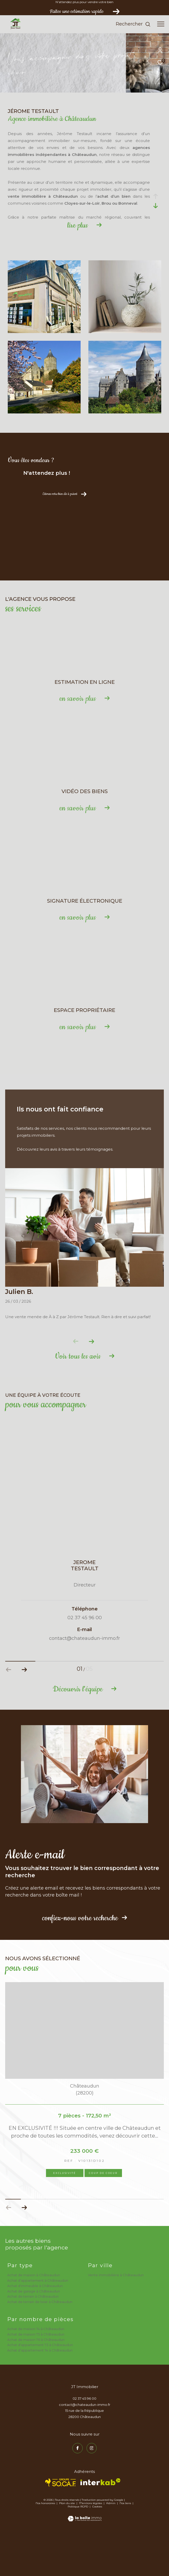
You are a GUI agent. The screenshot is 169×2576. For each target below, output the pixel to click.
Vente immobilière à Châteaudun (116, 2318)
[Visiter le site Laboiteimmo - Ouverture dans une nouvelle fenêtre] (85, 2558)
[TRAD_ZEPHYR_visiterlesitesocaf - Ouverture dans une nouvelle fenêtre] (60, 2526)
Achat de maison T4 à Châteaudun (35, 2372)
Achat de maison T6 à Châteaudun (36, 2383)
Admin (111, 2546)
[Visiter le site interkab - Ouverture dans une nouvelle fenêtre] (100, 2525)
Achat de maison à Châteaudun (33, 2318)
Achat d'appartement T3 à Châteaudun (40, 2388)
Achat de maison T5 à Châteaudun (35, 2377)
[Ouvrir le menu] (160, 24)
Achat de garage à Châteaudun (33, 2334)
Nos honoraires (45, 2546)
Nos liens (126, 2546)
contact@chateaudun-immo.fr (84, 2448)
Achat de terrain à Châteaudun (33, 2339)
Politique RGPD (78, 2550)
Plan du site (67, 2546)
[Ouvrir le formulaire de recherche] (133, 24)
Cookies (97, 2550)
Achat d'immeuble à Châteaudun (35, 2329)
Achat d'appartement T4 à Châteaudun (40, 2393)
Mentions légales (91, 2546)
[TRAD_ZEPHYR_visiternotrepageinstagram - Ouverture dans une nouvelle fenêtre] (92, 2491)
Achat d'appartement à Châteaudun (37, 2323)
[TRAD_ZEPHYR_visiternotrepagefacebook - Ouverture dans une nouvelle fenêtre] (77, 2491)
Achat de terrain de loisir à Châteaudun (39, 2345)
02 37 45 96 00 (84, 2442)
